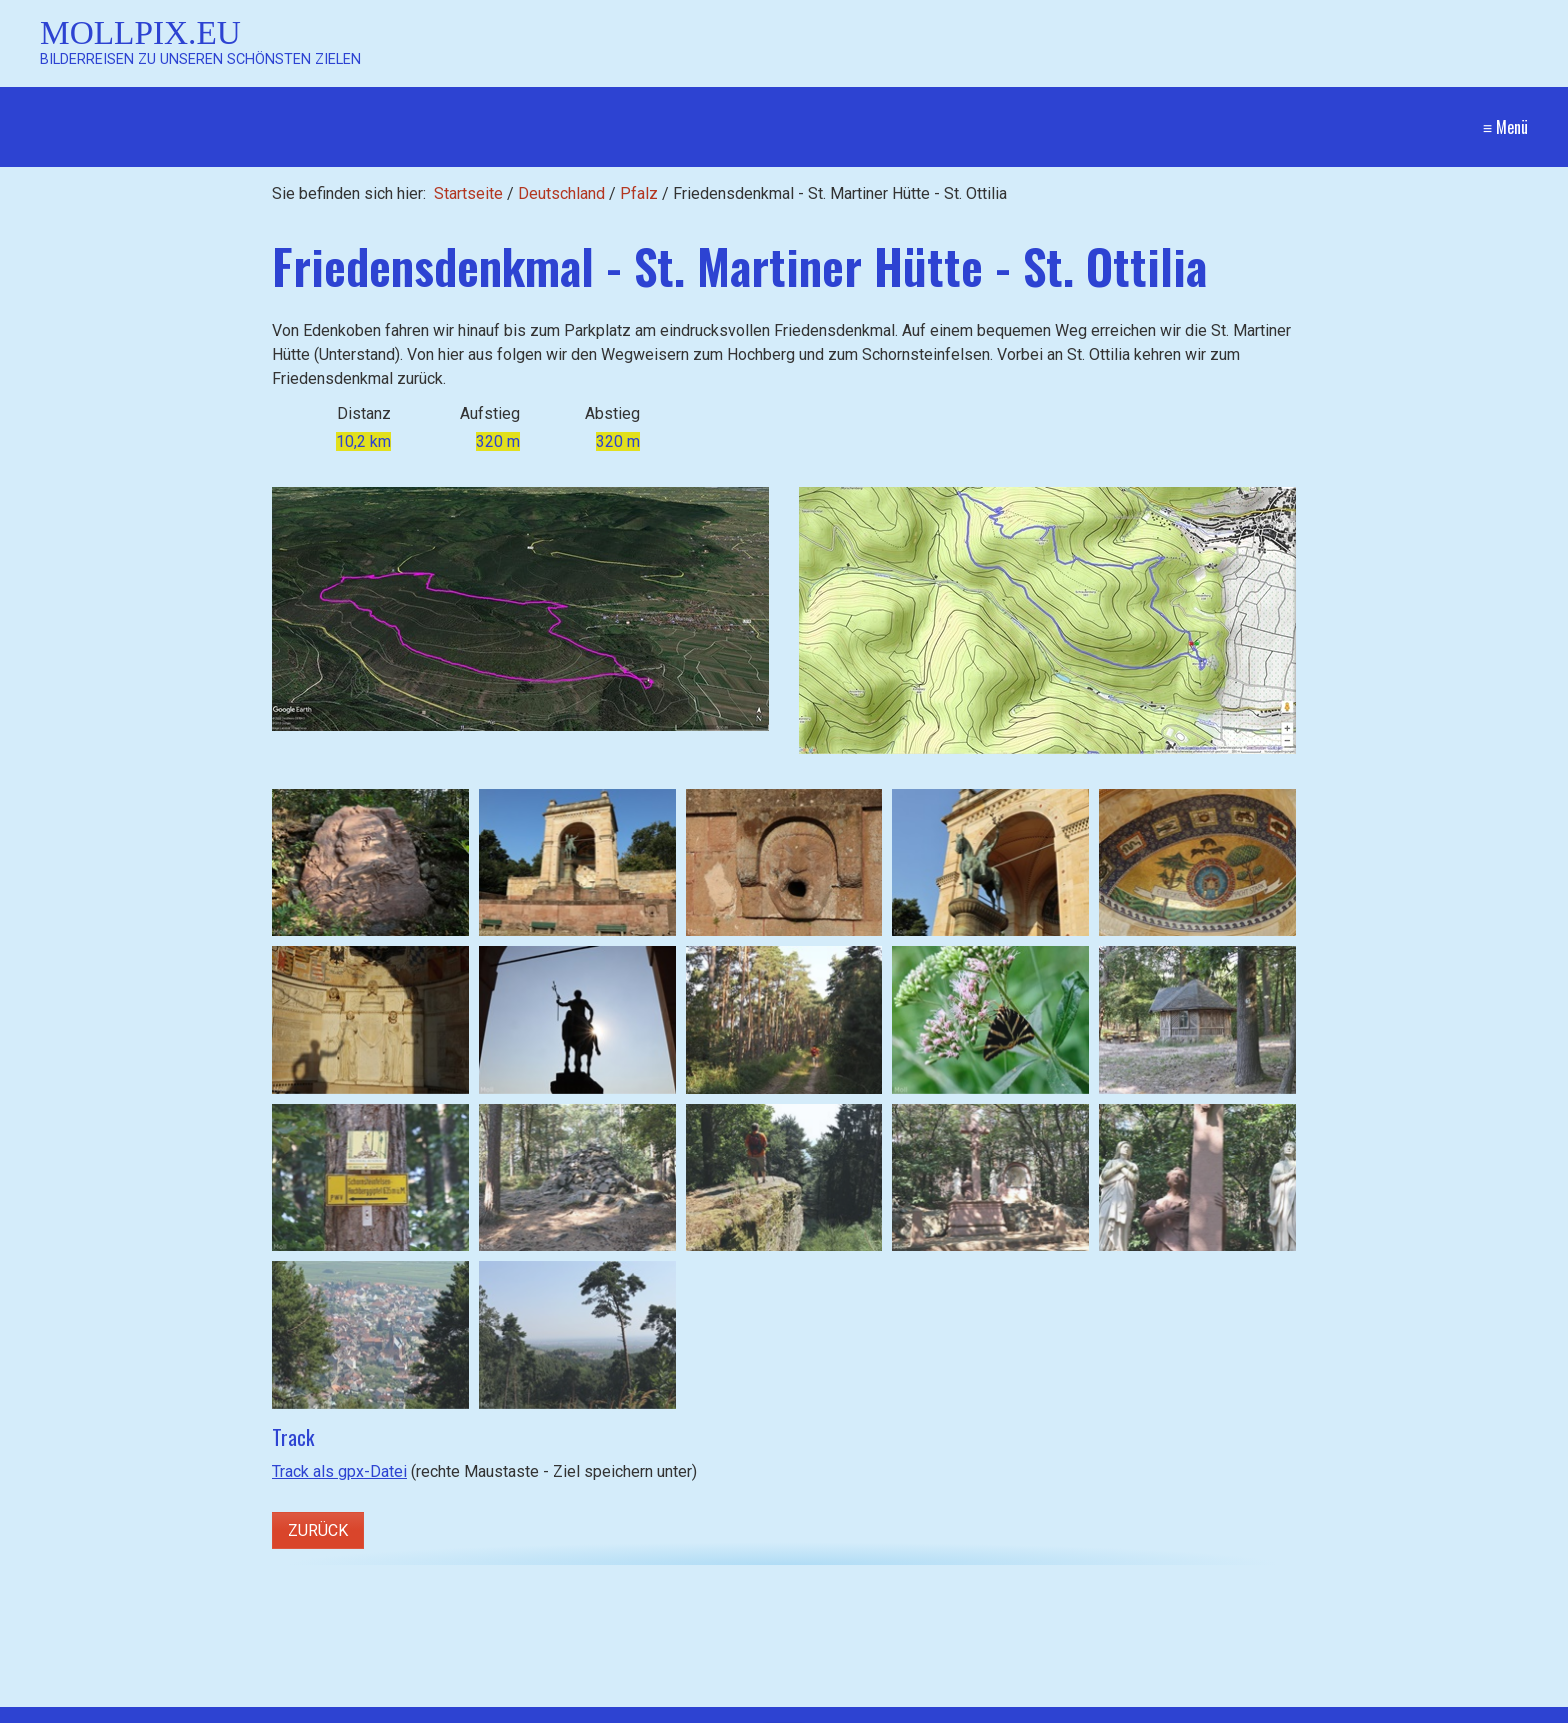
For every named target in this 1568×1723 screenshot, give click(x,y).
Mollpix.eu (140, 32)
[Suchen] (534, 1709)
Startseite (468, 193)
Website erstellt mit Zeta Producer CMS (1387, 1708)
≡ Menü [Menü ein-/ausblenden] (1505, 127)
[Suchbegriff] (292, 1709)
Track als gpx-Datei (339, 1471)
